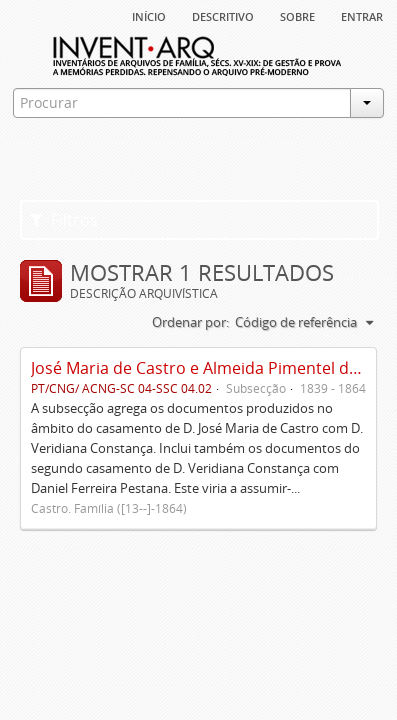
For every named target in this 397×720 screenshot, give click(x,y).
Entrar (362, 15)
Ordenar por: (190, 322)
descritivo (223, 15)
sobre (297, 15)
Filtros (64, 220)
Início (149, 15)
